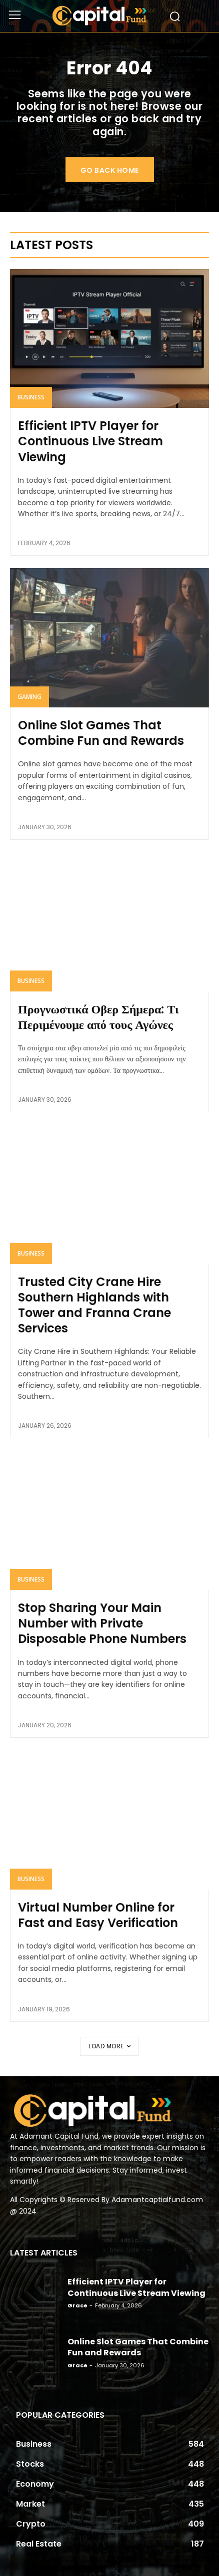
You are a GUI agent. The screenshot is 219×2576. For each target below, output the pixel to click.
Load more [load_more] (109, 2046)
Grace (78, 2305)
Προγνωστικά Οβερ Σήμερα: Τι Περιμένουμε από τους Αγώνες (98, 1017)
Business (31, 397)
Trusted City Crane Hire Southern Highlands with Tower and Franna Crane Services (94, 1305)
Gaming (30, 696)
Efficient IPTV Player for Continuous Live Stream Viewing (90, 441)
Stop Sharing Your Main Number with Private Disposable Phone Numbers (102, 1623)
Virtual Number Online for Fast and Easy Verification (98, 1915)
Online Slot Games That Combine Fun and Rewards (101, 733)
